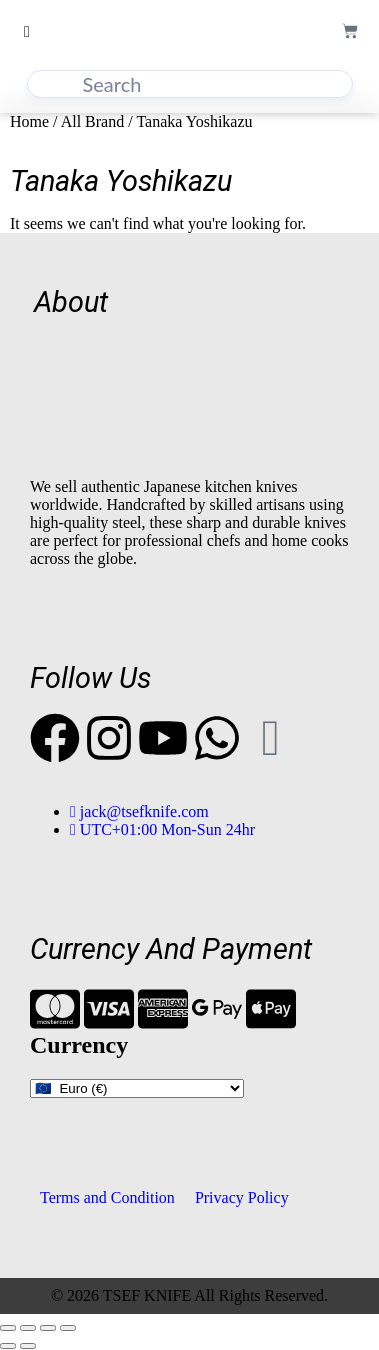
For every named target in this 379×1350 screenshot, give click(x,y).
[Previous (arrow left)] (8, 1346)
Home (29, 121)
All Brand (93, 121)
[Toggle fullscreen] (28, 1328)
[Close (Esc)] (68, 1328)
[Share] (48, 1328)
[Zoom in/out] (8, 1328)
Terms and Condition (107, 1197)
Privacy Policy (242, 1197)
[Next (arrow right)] (28, 1346)
